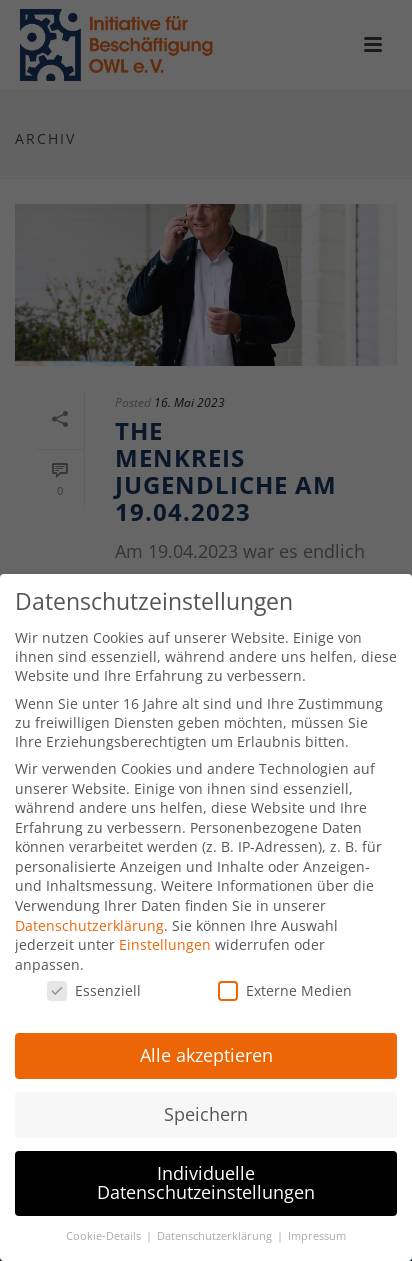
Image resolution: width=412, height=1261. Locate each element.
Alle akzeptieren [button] (206, 1044)
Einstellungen (165, 933)
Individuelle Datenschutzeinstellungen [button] (206, 1172)
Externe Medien (285, 979)
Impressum (317, 1225)
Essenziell (94, 979)
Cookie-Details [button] (105, 1225)
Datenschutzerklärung (89, 913)
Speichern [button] (206, 1103)
